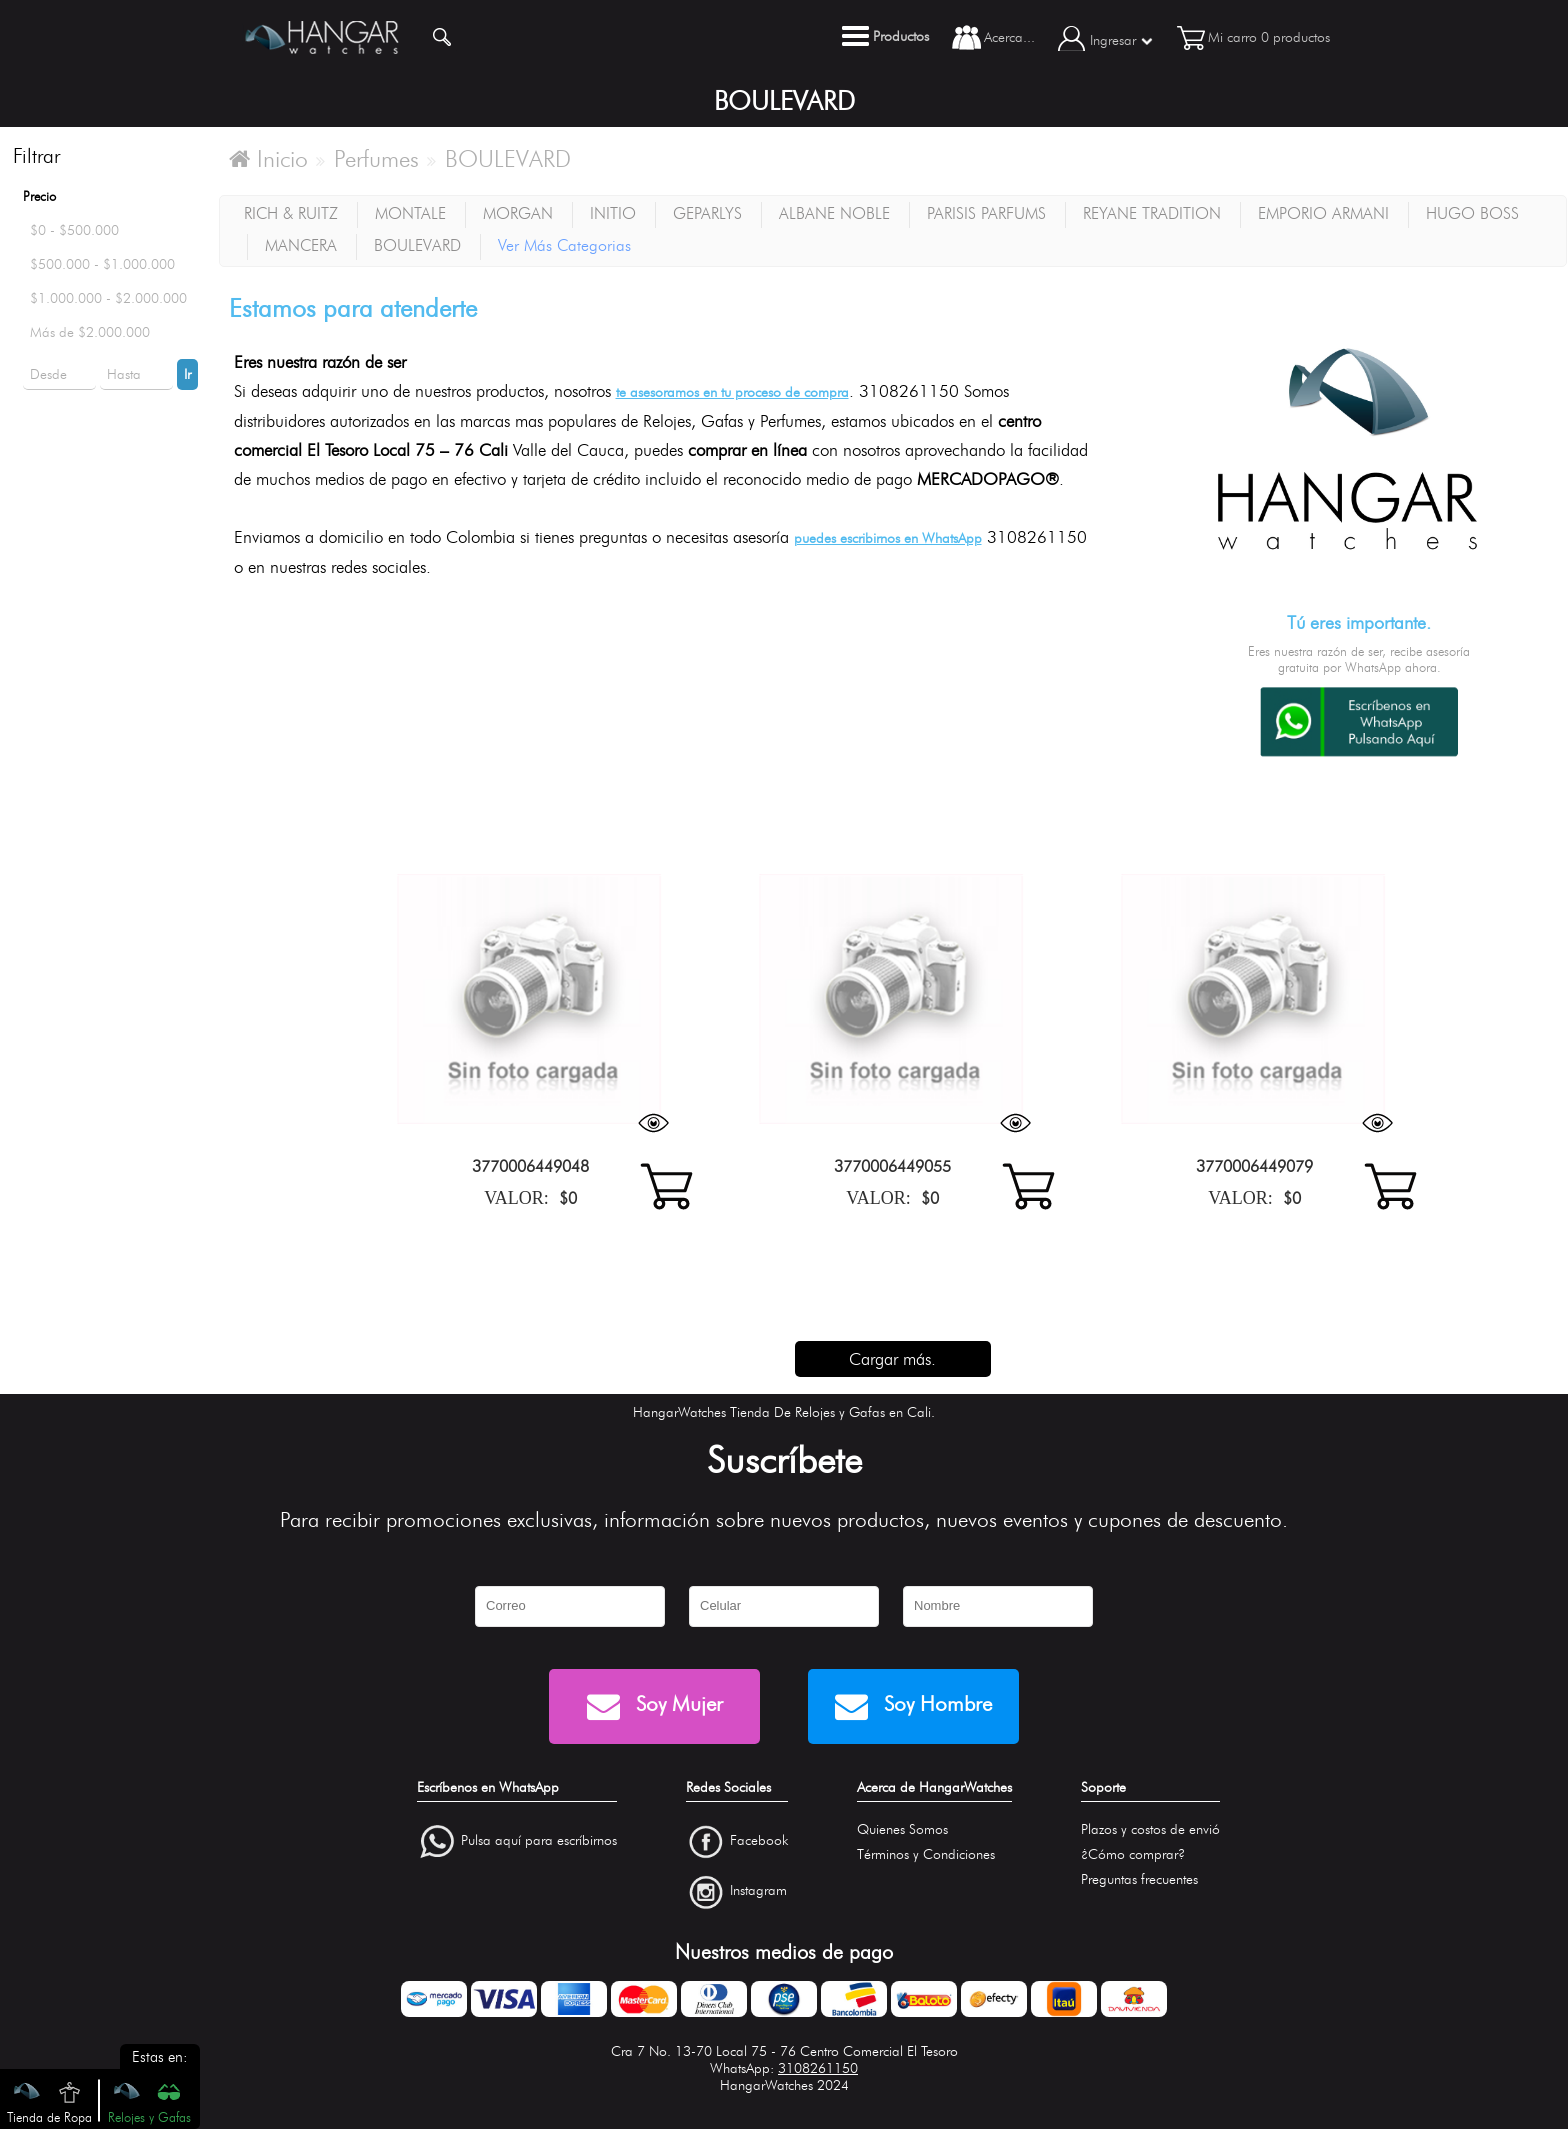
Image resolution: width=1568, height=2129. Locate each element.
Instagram (758, 1891)
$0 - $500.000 (74, 230)
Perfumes (376, 159)
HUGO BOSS (1472, 213)
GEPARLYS (707, 213)
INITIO (613, 213)
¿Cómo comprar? (1133, 1854)
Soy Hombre (913, 1706)
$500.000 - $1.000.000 (102, 264)
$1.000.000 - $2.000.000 (108, 298)
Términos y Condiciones (926, 1854)
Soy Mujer (655, 1706)
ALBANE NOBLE (834, 213)
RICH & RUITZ (291, 213)
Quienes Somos (902, 1829)
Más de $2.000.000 (90, 332)
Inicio (268, 159)
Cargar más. (892, 1359)
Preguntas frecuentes (1139, 1879)
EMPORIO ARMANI (1323, 213)
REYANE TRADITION (1152, 213)
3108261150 (818, 2068)
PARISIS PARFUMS (986, 213)
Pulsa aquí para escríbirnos (539, 1840)
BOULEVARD (508, 159)
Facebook (759, 1840)
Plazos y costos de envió (1150, 1829)
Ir (187, 374)
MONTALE (410, 213)
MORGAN (518, 213)
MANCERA (301, 245)
